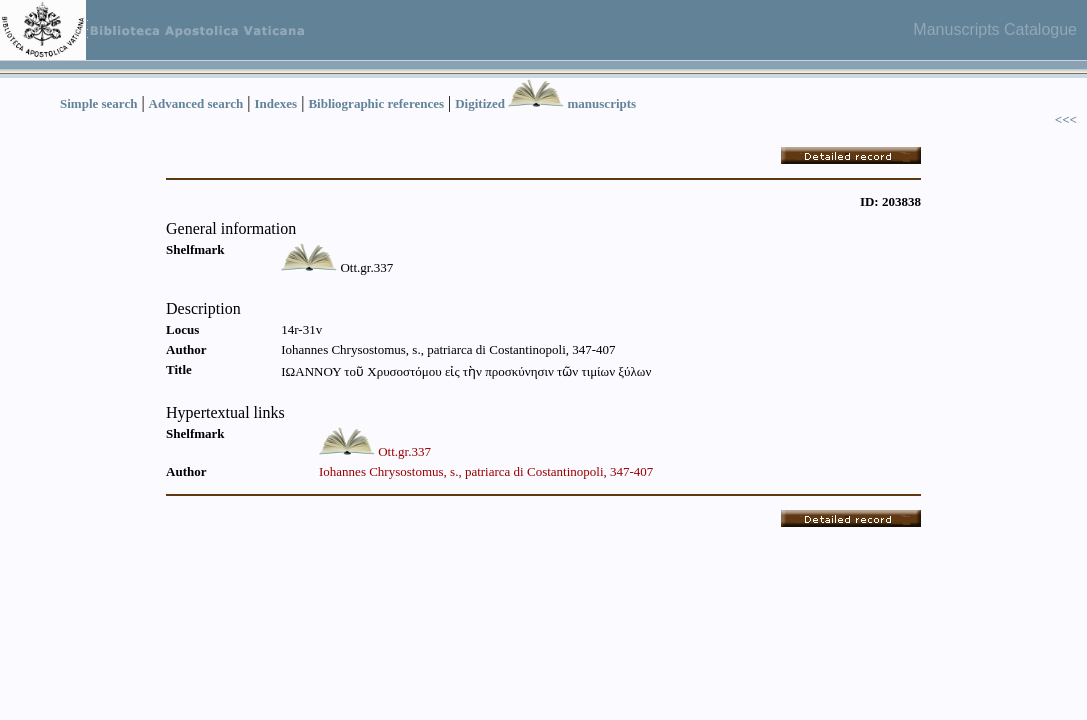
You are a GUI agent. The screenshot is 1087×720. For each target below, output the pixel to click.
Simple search (98, 103)
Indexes (276, 103)
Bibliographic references (376, 103)
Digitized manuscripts (545, 103)
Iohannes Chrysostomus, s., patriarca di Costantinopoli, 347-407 (486, 471)
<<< (1066, 119)
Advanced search (196, 103)
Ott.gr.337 (404, 451)
